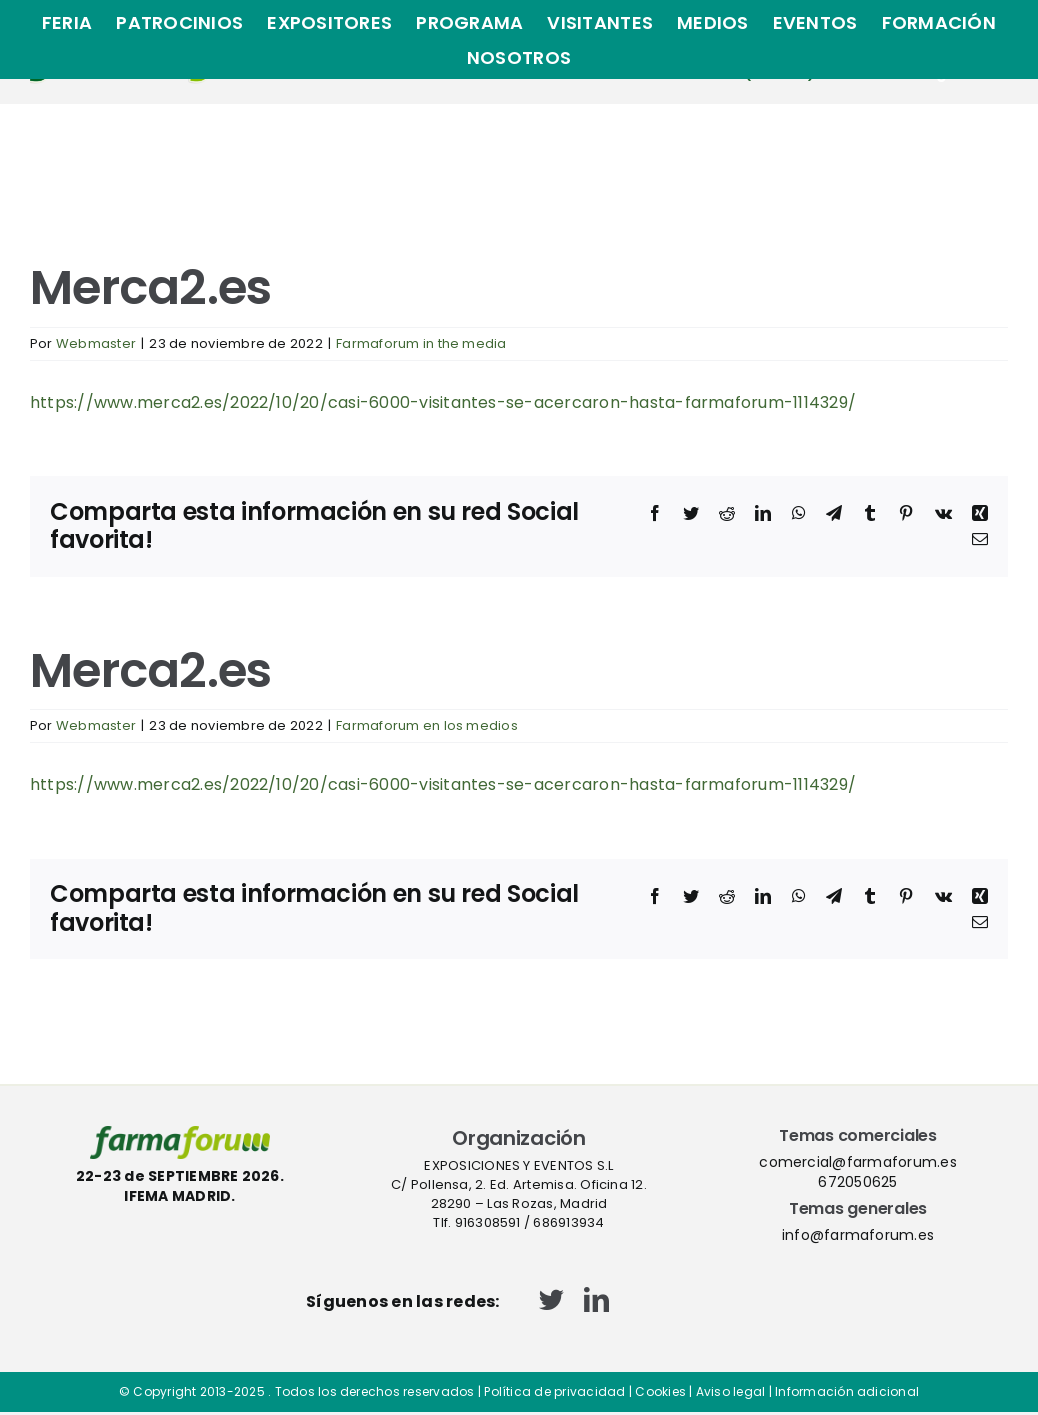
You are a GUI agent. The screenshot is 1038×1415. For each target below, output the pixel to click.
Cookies (660, 1391)
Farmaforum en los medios (427, 725)
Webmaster (96, 343)
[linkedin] (596, 1299)
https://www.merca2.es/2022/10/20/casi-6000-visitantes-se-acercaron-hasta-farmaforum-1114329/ (443, 402)
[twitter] (551, 1299)
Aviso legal (731, 1391)
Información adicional (847, 1391)
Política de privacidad (554, 1391)
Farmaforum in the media (421, 343)
